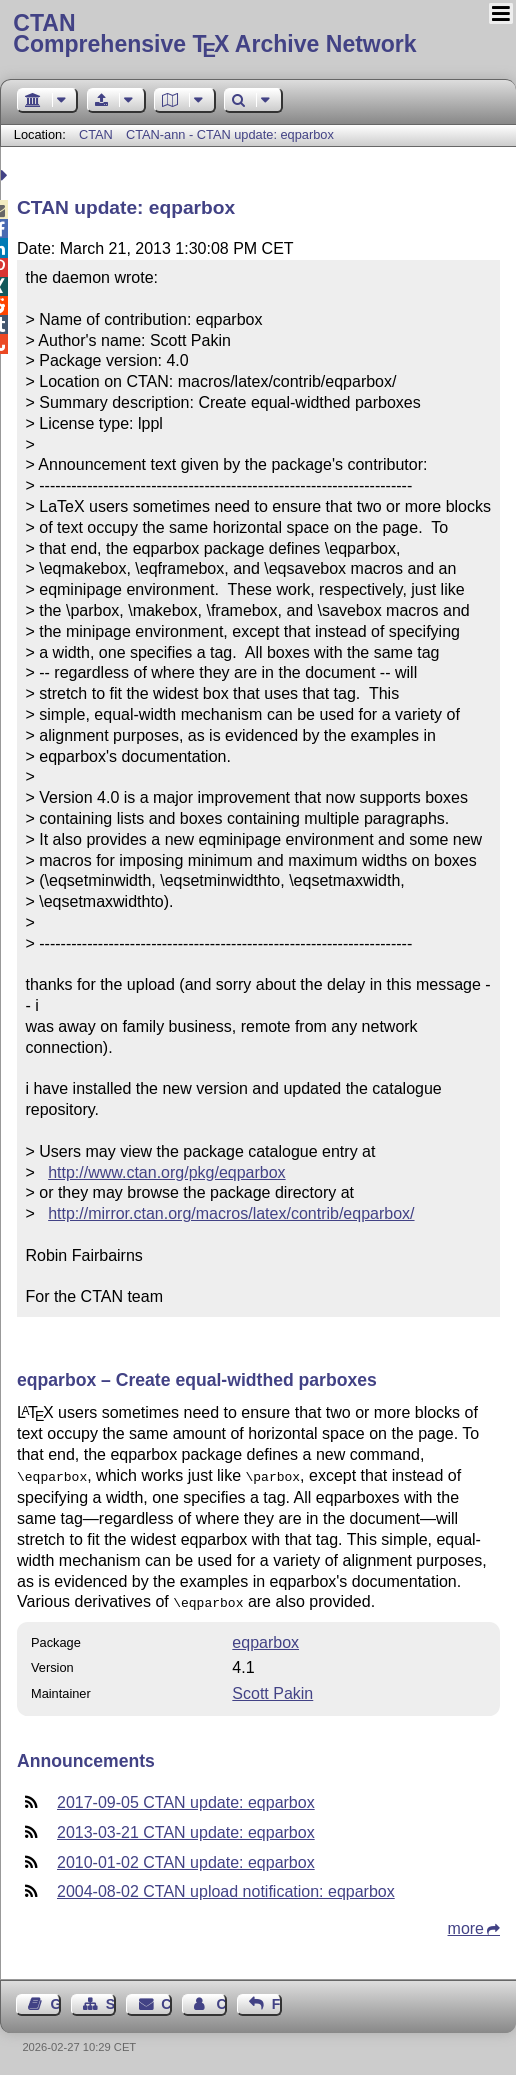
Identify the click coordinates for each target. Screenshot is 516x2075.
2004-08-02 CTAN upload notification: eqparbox (226, 1887)
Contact (166, 2000)
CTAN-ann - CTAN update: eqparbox (230, 134)
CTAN (96, 134)
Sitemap (111, 2000)
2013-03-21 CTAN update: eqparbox (186, 1828)
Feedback (277, 2000)
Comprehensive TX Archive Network (257, 35)
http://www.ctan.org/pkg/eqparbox (166, 1172)
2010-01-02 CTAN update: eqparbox (186, 1858)
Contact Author (221, 2000)
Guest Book (56, 2000)
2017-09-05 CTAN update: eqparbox (186, 1798)
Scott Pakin (272, 1689)
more (466, 1924)
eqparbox (265, 1638)
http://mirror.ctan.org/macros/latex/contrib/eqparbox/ (231, 1213)
